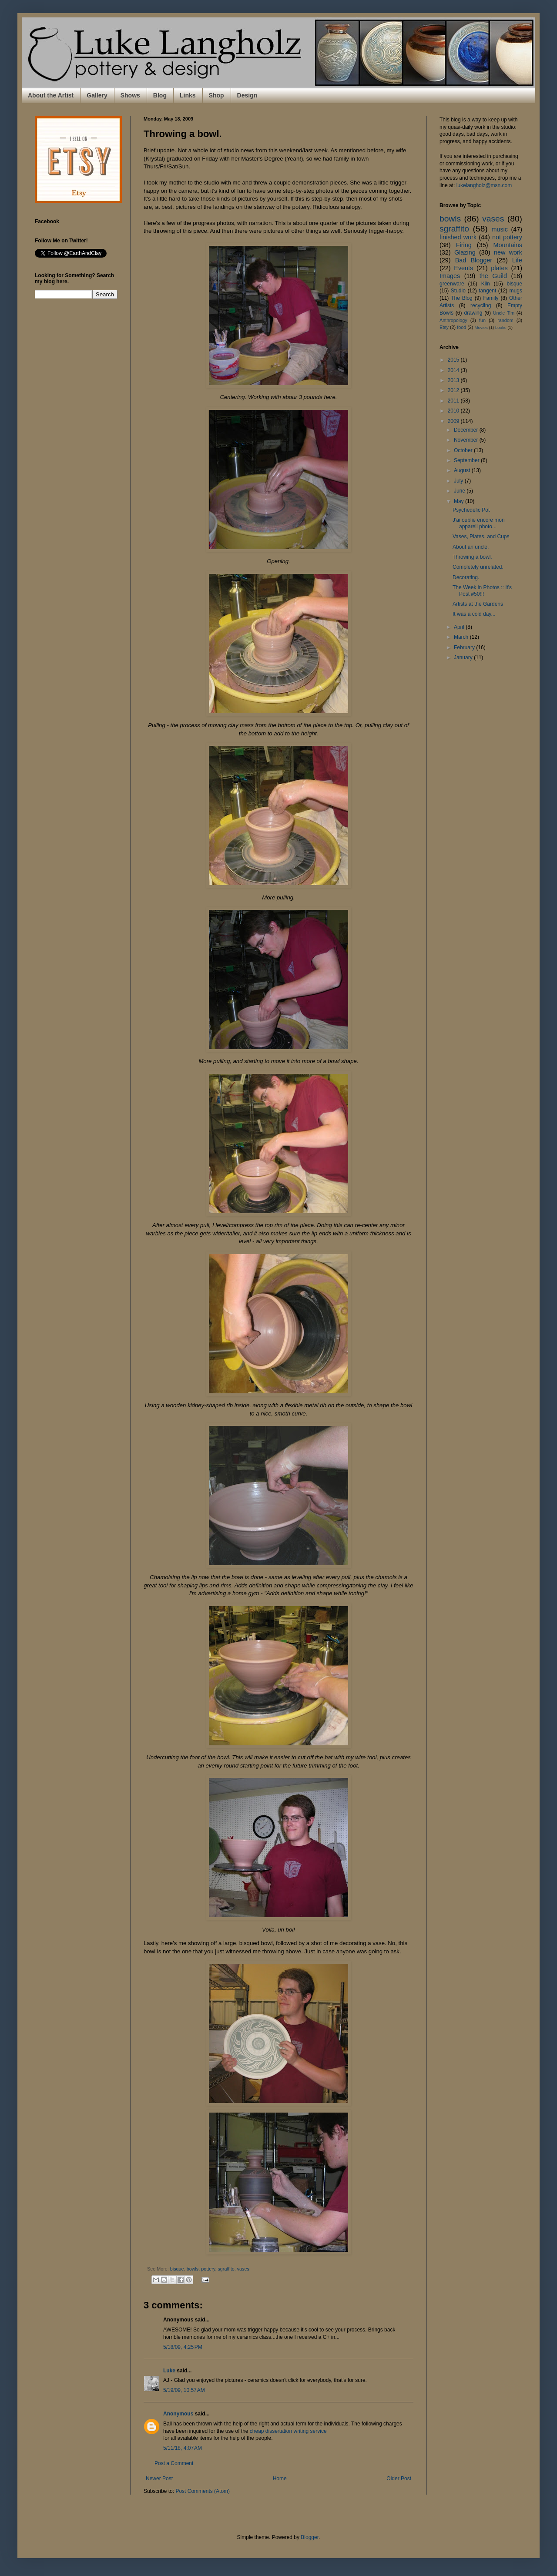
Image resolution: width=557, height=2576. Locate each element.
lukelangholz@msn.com (484, 185)
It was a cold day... (474, 614)
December (467, 430)
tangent (487, 291)
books (501, 327)
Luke (169, 2371)
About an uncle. (471, 547)
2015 (454, 360)
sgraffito (226, 2268)
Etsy (444, 327)
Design (247, 95)
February (465, 647)
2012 (454, 390)
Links (188, 95)
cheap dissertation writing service (288, 2431)
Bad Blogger (473, 260)
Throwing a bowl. (472, 557)
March (462, 637)
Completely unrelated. (478, 567)
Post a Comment (173, 2463)
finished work (458, 237)
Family (490, 298)
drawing (473, 313)
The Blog (462, 298)
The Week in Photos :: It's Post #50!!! (482, 590)
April (460, 627)
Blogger (310, 2537)
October (464, 450)
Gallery (97, 95)
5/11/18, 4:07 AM (182, 2448)
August (463, 470)
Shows (130, 95)
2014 (454, 370)
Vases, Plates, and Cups (481, 536)
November (467, 440)
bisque (177, 2268)
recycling (480, 305)
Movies (480, 327)
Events (463, 268)
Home (280, 2478)
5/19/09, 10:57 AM (184, 2390)
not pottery (507, 237)
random (505, 320)
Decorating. (466, 577)
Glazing (465, 252)
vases (243, 2268)
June (460, 491)
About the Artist (51, 95)
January (464, 657)
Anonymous (178, 2414)
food (461, 327)
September (467, 460)
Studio (458, 291)
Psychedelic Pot (471, 510)
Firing (464, 245)
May (459, 501)
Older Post (398, 2478)
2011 (454, 401)
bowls (193, 2268)
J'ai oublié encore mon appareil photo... (479, 523)
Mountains (507, 245)
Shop (216, 95)
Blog (160, 95)
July (459, 481)
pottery (208, 2268)
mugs (516, 291)
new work (508, 252)
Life (517, 260)
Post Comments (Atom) (202, 2491)
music (499, 229)
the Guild (493, 275)
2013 (454, 380)
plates (499, 268)
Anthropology (453, 320)
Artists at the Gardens (478, 604)
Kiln (485, 284)
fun (482, 320)
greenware (452, 284)
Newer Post (159, 2478)
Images (450, 275)
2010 (454, 411)
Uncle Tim (504, 312)
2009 (454, 421)
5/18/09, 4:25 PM (182, 2347)
